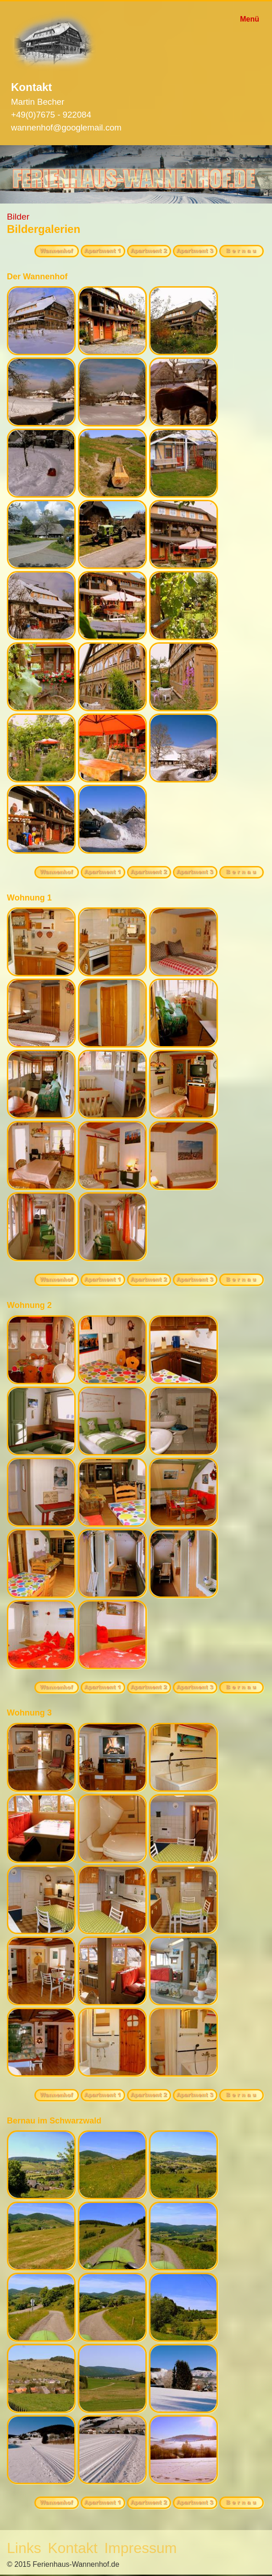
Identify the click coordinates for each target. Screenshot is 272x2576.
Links (24, 2548)
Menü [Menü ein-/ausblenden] (249, 19)
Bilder (18, 216)
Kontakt (73, 2548)
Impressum (140, 2548)
